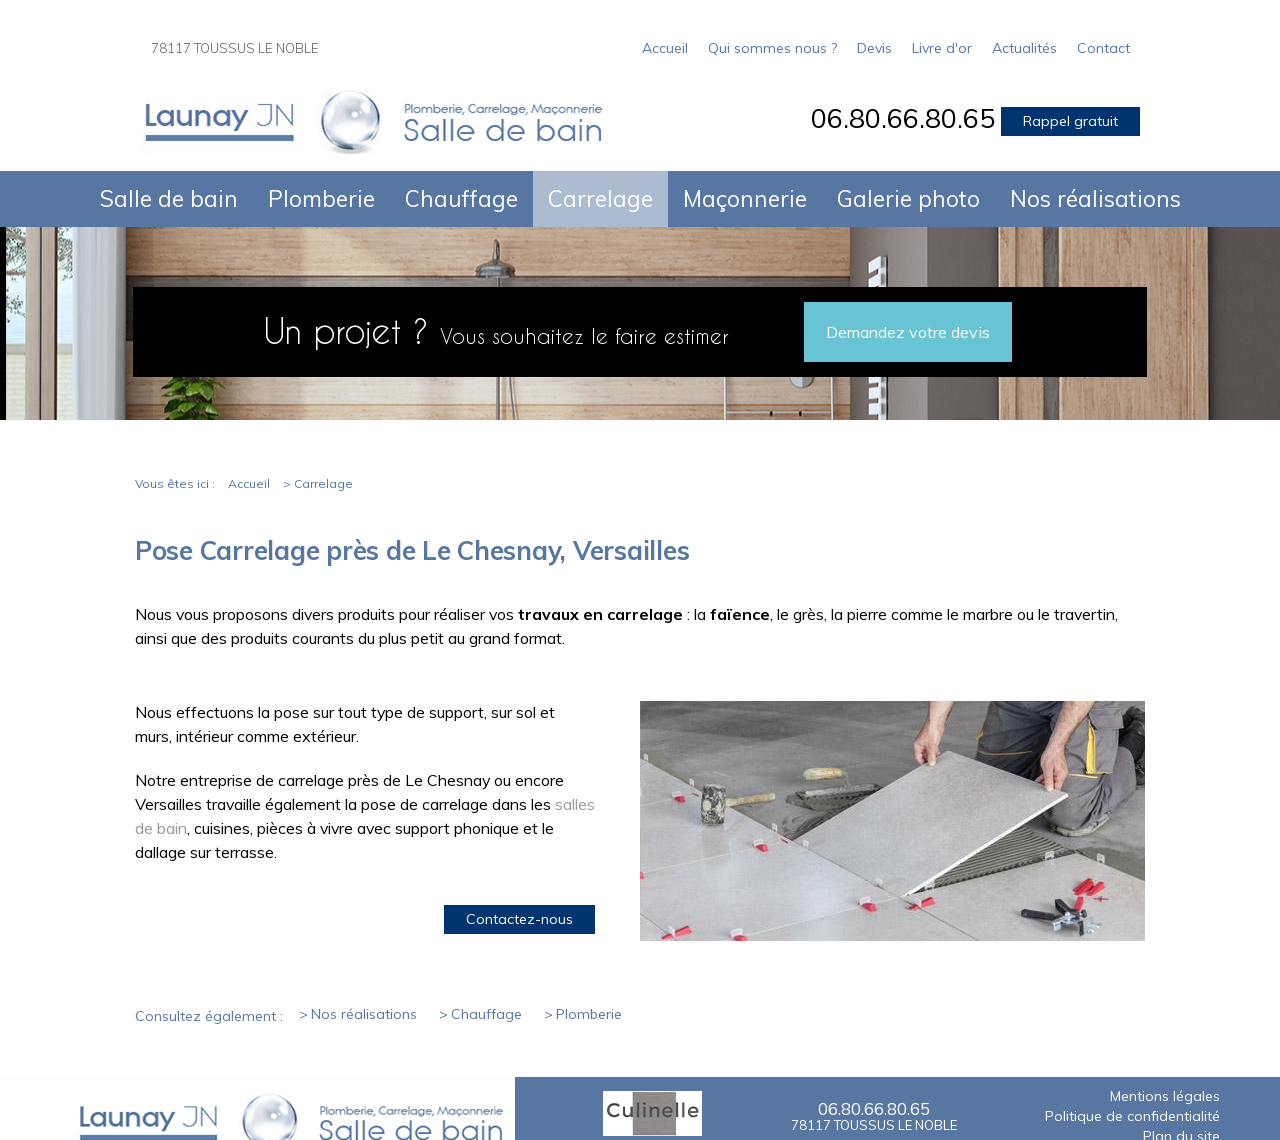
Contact (1103, 48)
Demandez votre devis (908, 332)
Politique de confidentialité (1132, 1117)
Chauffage (461, 199)
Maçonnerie (745, 199)
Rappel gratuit (1070, 121)
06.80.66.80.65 (903, 118)
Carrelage (600, 199)
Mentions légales (1165, 1097)
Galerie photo (908, 199)
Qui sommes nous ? (772, 48)
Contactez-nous (519, 919)
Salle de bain (169, 199)
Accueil (665, 48)
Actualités (1024, 48)
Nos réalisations (1095, 199)
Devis (874, 48)
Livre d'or (942, 48)
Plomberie (321, 199)
